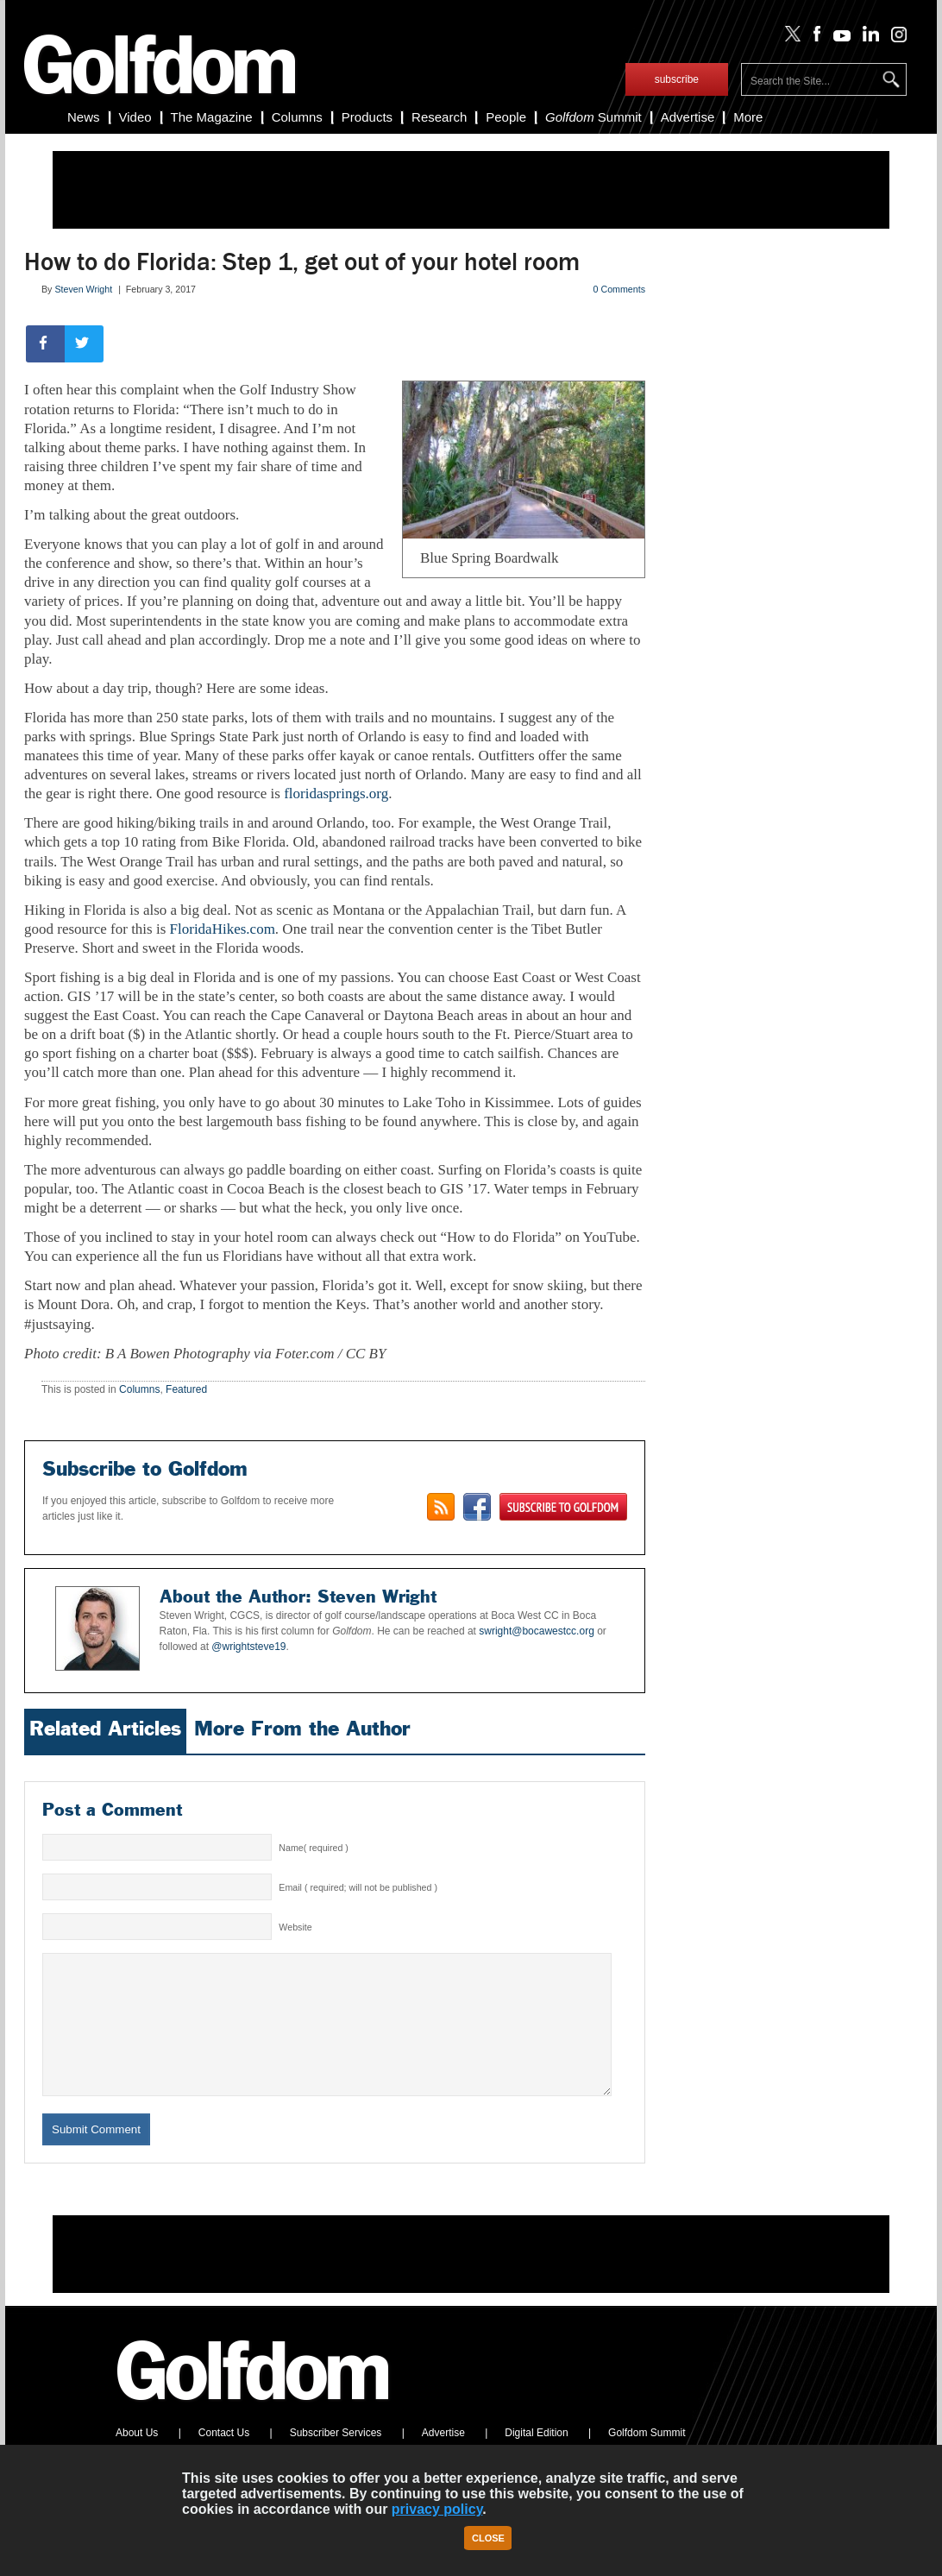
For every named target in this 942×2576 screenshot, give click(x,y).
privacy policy (437, 2509)
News (83, 117)
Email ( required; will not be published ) (358, 1887)
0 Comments (619, 289)
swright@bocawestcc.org (536, 1631)
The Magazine (212, 117)
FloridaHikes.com (222, 929)
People (506, 117)
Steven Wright (83, 289)
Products (367, 117)
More (748, 117)
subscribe (677, 79)
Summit (593, 117)
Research (439, 117)
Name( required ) (314, 1847)
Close (488, 2538)
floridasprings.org (336, 793)
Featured (186, 1389)
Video (135, 117)
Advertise (688, 117)
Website (295, 1927)
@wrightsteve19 (248, 1647)
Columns (297, 117)
